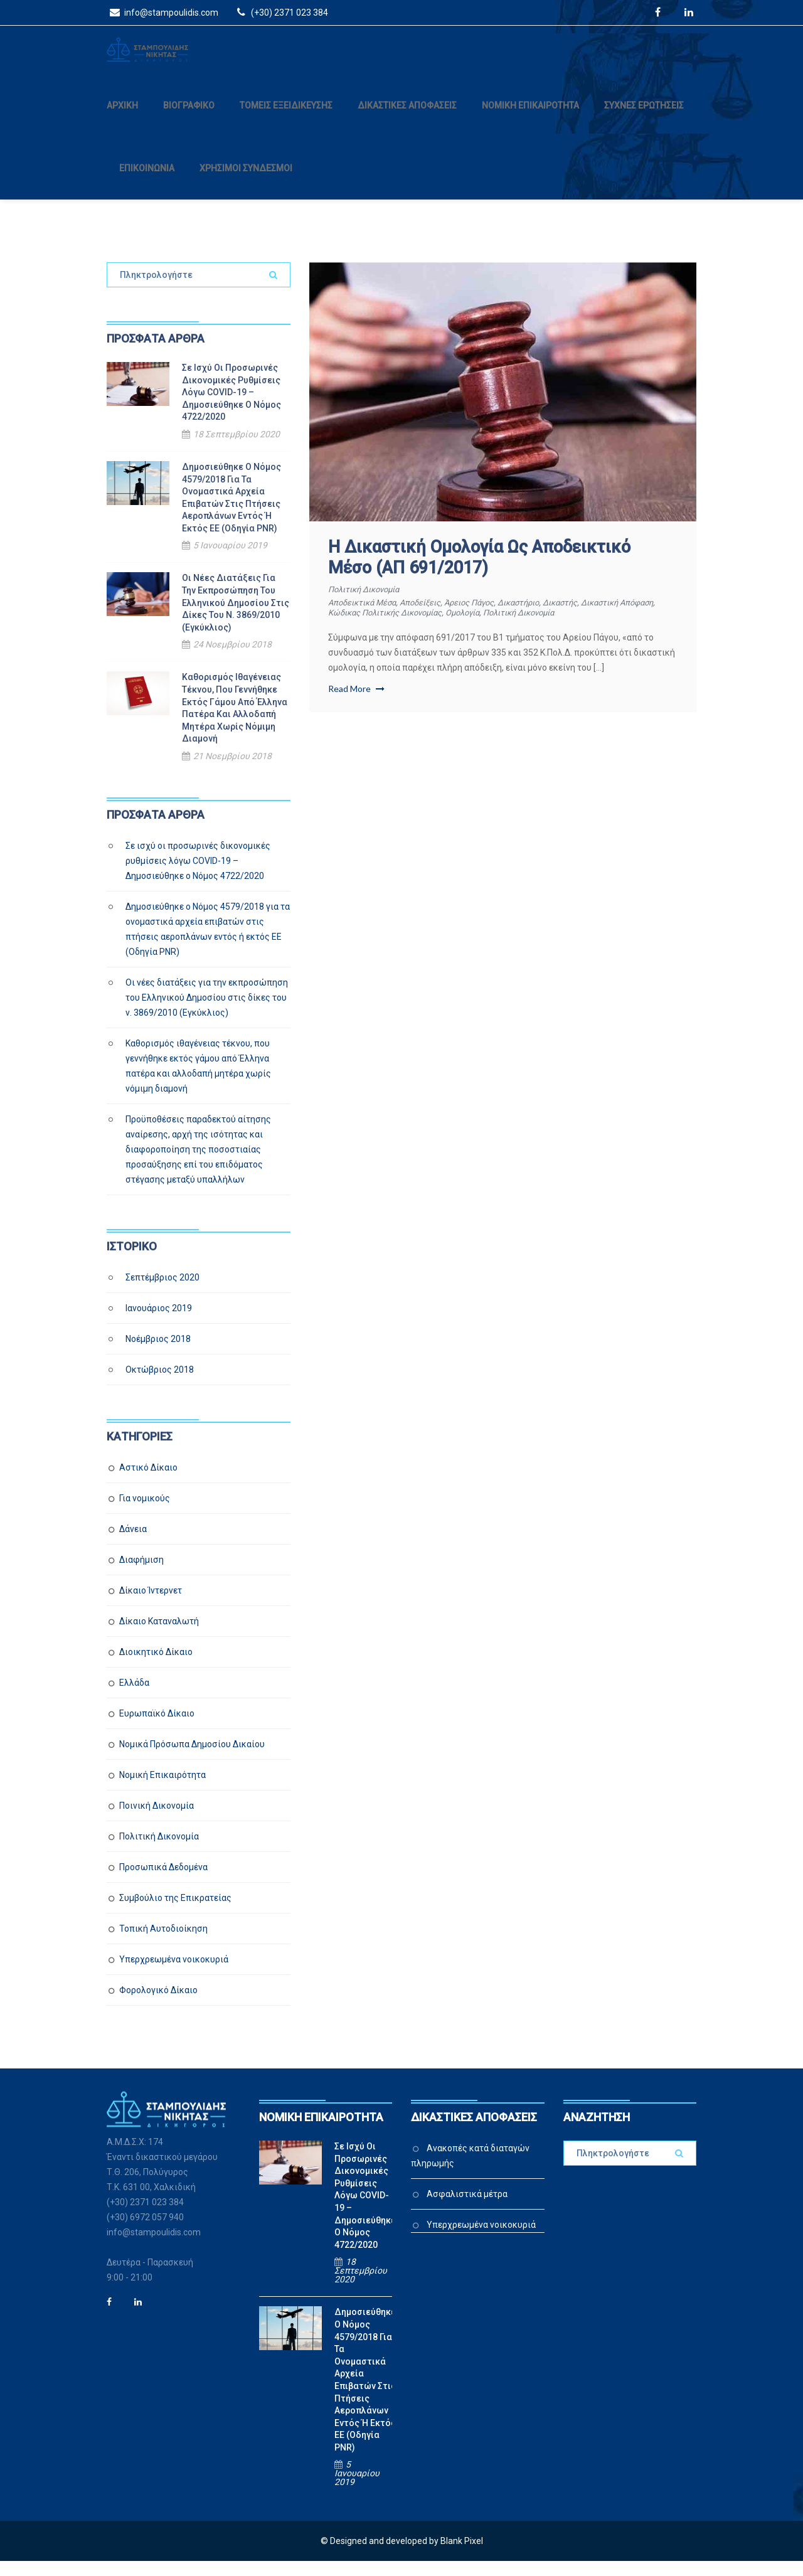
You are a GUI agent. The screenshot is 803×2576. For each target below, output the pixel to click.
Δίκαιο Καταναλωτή (159, 1636)
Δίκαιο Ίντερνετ (150, 1605)
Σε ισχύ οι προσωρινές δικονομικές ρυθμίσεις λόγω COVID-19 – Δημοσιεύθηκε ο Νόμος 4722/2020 (231, 406)
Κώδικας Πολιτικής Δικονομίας (433, 627)
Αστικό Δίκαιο (148, 1482)
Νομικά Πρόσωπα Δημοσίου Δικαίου (192, 1759)
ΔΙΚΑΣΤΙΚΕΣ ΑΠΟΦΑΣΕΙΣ (407, 120)
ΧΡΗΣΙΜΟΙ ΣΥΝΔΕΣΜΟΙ (245, 183)
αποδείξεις (431, 617)
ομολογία (521, 627)
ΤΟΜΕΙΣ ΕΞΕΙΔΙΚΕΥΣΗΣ (286, 120)
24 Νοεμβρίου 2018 (232, 659)
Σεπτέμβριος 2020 (162, 1292)
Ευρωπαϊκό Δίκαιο (156, 1728)
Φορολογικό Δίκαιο (158, 2004)
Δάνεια (133, 1543)
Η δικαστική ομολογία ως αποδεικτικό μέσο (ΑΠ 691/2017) (479, 571)
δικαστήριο (541, 617)
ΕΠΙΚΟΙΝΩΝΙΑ (146, 183)
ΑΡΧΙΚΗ (122, 120)
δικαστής (588, 617)
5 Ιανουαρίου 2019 (230, 560)
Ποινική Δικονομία (156, 1820)
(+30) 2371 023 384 (280, 11)
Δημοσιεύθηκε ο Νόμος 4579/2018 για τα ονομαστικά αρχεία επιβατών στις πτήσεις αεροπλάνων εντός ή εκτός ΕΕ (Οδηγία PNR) (231, 512)
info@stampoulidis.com (162, 11)
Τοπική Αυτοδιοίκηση (163, 1943)
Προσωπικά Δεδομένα (163, 1881)
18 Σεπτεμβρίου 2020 (236, 449)
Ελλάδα (134, 1697)
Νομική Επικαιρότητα (162, 1789)
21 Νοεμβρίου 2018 (232, 770)
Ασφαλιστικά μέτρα (467, 2208)
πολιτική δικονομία (585, 627)
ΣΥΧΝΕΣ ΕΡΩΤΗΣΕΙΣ (644, 120)
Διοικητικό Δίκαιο (156, 1666)
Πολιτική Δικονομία (368, 604)
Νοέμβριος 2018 (158, 1353)
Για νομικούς (144, 1513)
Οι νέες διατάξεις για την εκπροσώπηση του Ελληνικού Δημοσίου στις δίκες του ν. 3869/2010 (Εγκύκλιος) (235, 617)
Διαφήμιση (141, 1574)
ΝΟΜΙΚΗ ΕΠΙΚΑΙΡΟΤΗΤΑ (530, 120)
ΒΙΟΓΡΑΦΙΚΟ (189, 120)
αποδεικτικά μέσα (366, 617)
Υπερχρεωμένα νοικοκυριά (173, 1974)
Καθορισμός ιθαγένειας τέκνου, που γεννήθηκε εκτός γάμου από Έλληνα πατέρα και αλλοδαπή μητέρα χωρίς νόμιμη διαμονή (234, 722)
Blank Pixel (461, 2556)
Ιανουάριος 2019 (158, 1322)
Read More (356, 703)
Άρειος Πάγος (486, 617)
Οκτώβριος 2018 (159, 1384)
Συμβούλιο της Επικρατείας (175, 1912)
